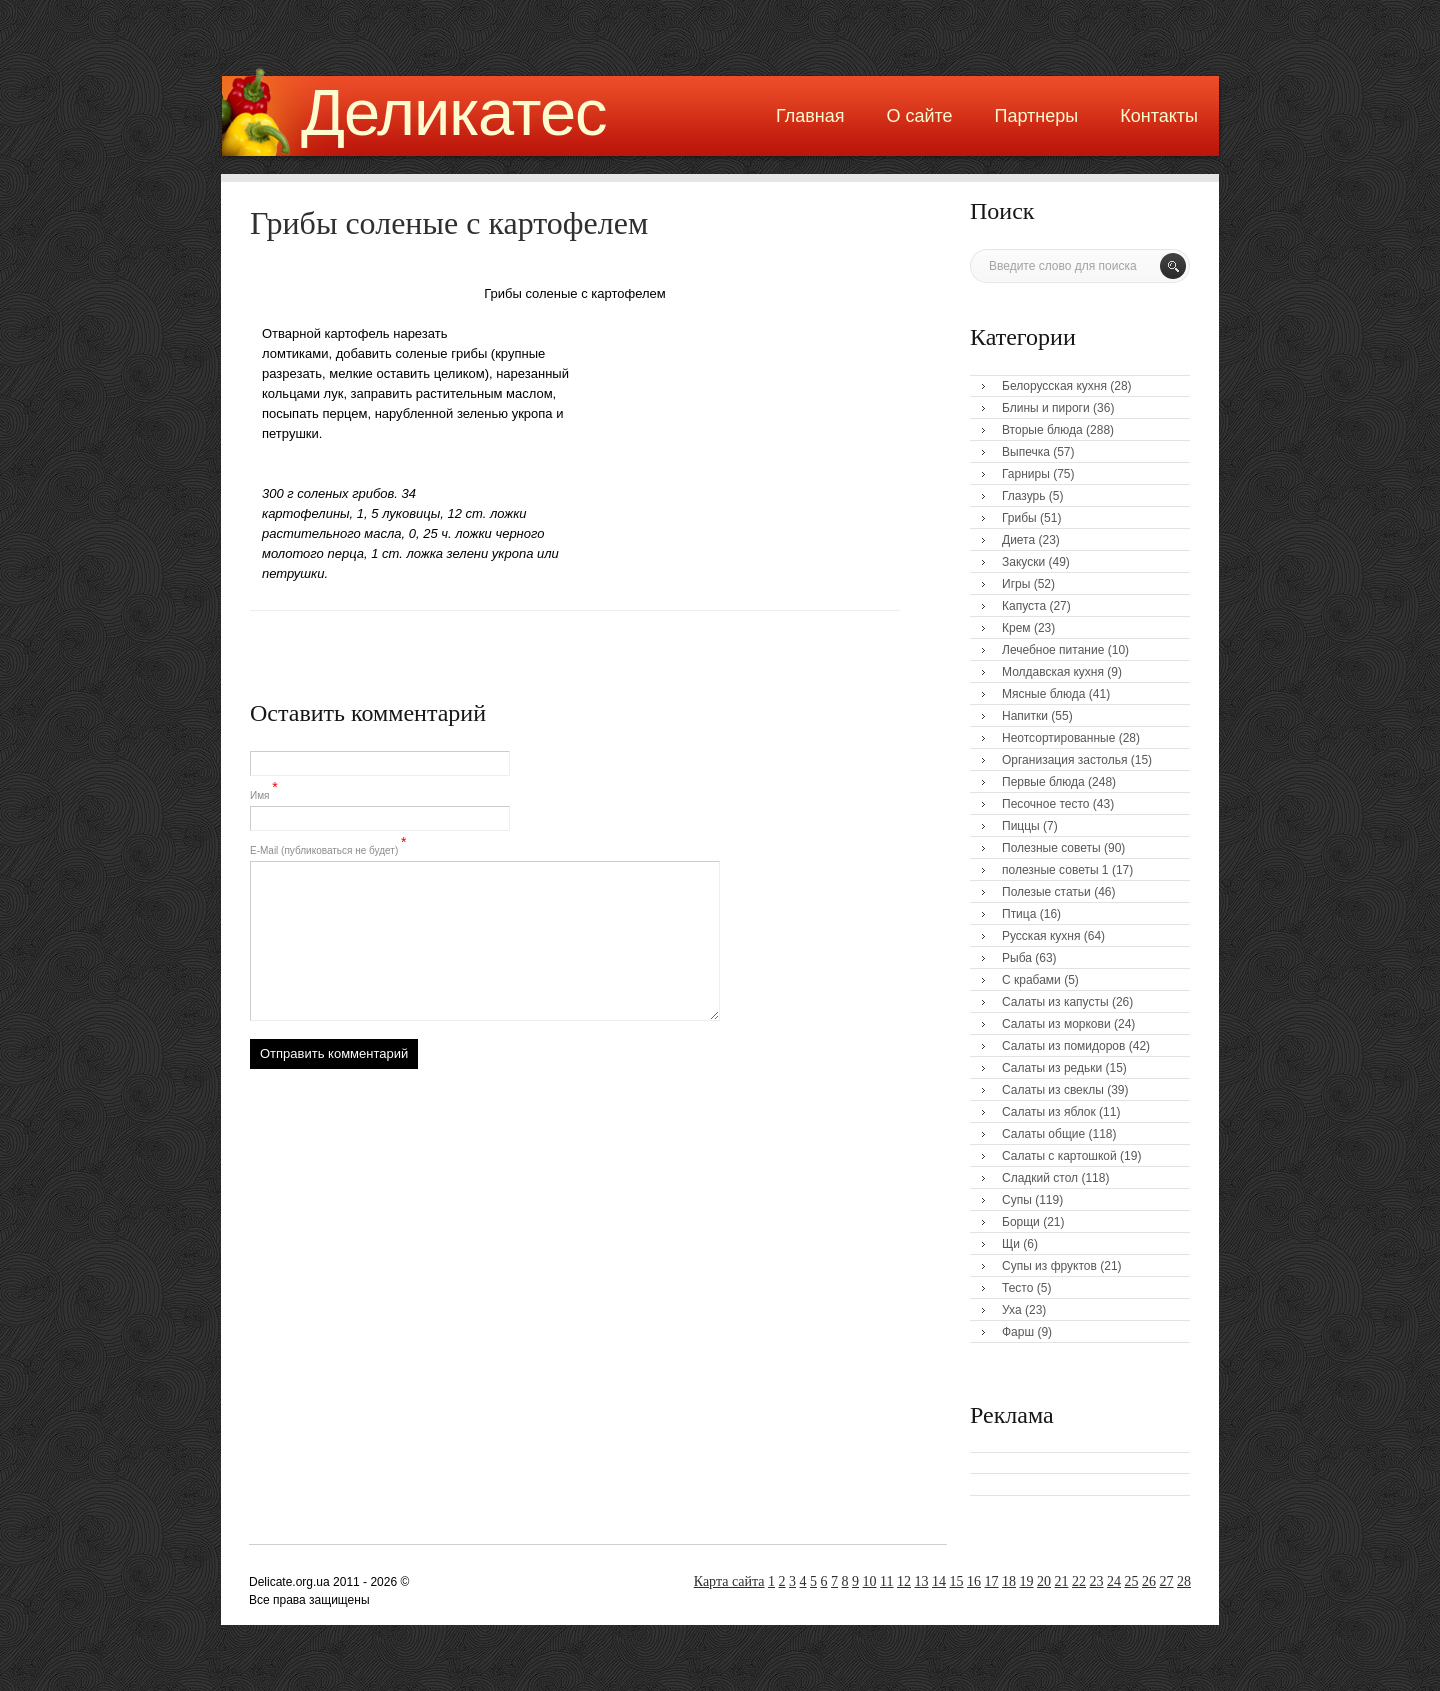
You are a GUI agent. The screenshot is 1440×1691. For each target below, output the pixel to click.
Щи (1011, 1244)
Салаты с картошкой (1059, 1156)
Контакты (1159, 116)
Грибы (1019, 518)
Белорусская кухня (1054, 386)
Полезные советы (1051, 848)
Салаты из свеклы (1053, 1090)
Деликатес (454, 112)
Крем (1016, 628)
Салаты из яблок (1049, 1112)
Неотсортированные (1058, 738)
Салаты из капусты (1055, 1002)
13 (922, 1581)
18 (1009, 1581)
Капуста (1024, 606)
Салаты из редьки (1052, 1068)
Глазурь (1024, 496)
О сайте (919, 116)
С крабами (1031, 980)
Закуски (1023, 562)
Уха (1012, 1310)
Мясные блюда (1044, 694)
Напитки (1025, 716)
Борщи (1021, 1222)
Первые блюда (1043, 782)
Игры (1016, 584)
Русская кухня (1041, 936)
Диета (1018, 540)
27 (1167, 1581)
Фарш (1018, 1332)
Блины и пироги (1046, 408)
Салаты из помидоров (1063, 1046)
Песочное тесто (1045, 804)
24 (1114, 1581)
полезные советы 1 (1055, 870)
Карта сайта (729, 1581)
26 (1149, 1581)
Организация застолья (1064, 760)
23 (1097, 1581)
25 (1132, 1581)
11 (886, 1581)
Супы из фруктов (1049, 1266)
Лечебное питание (1053, 650)
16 (974, 1581)
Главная (810, 116)
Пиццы (1021, 826)
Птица (1019, 914)
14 (939, 1581)
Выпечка (1026, 452)
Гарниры (1026, 474)
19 (1027, 1581)
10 (870, 1581)
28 (1184, 1581)
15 (957, 1581)
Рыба (1017, 958)
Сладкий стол (1040, 1178)
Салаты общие (1043, 1134)
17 (992, 1581)
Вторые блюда (1042, 430)
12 (904, 1581)
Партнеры (1037, 116)
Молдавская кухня (1053, 672)
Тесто (1017, 1288)
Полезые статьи (1046, 892)
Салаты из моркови (1056, 1024)
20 (1044, 1581)
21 (1062, 1581)
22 (1079, 1581)
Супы (1017, 1200)
